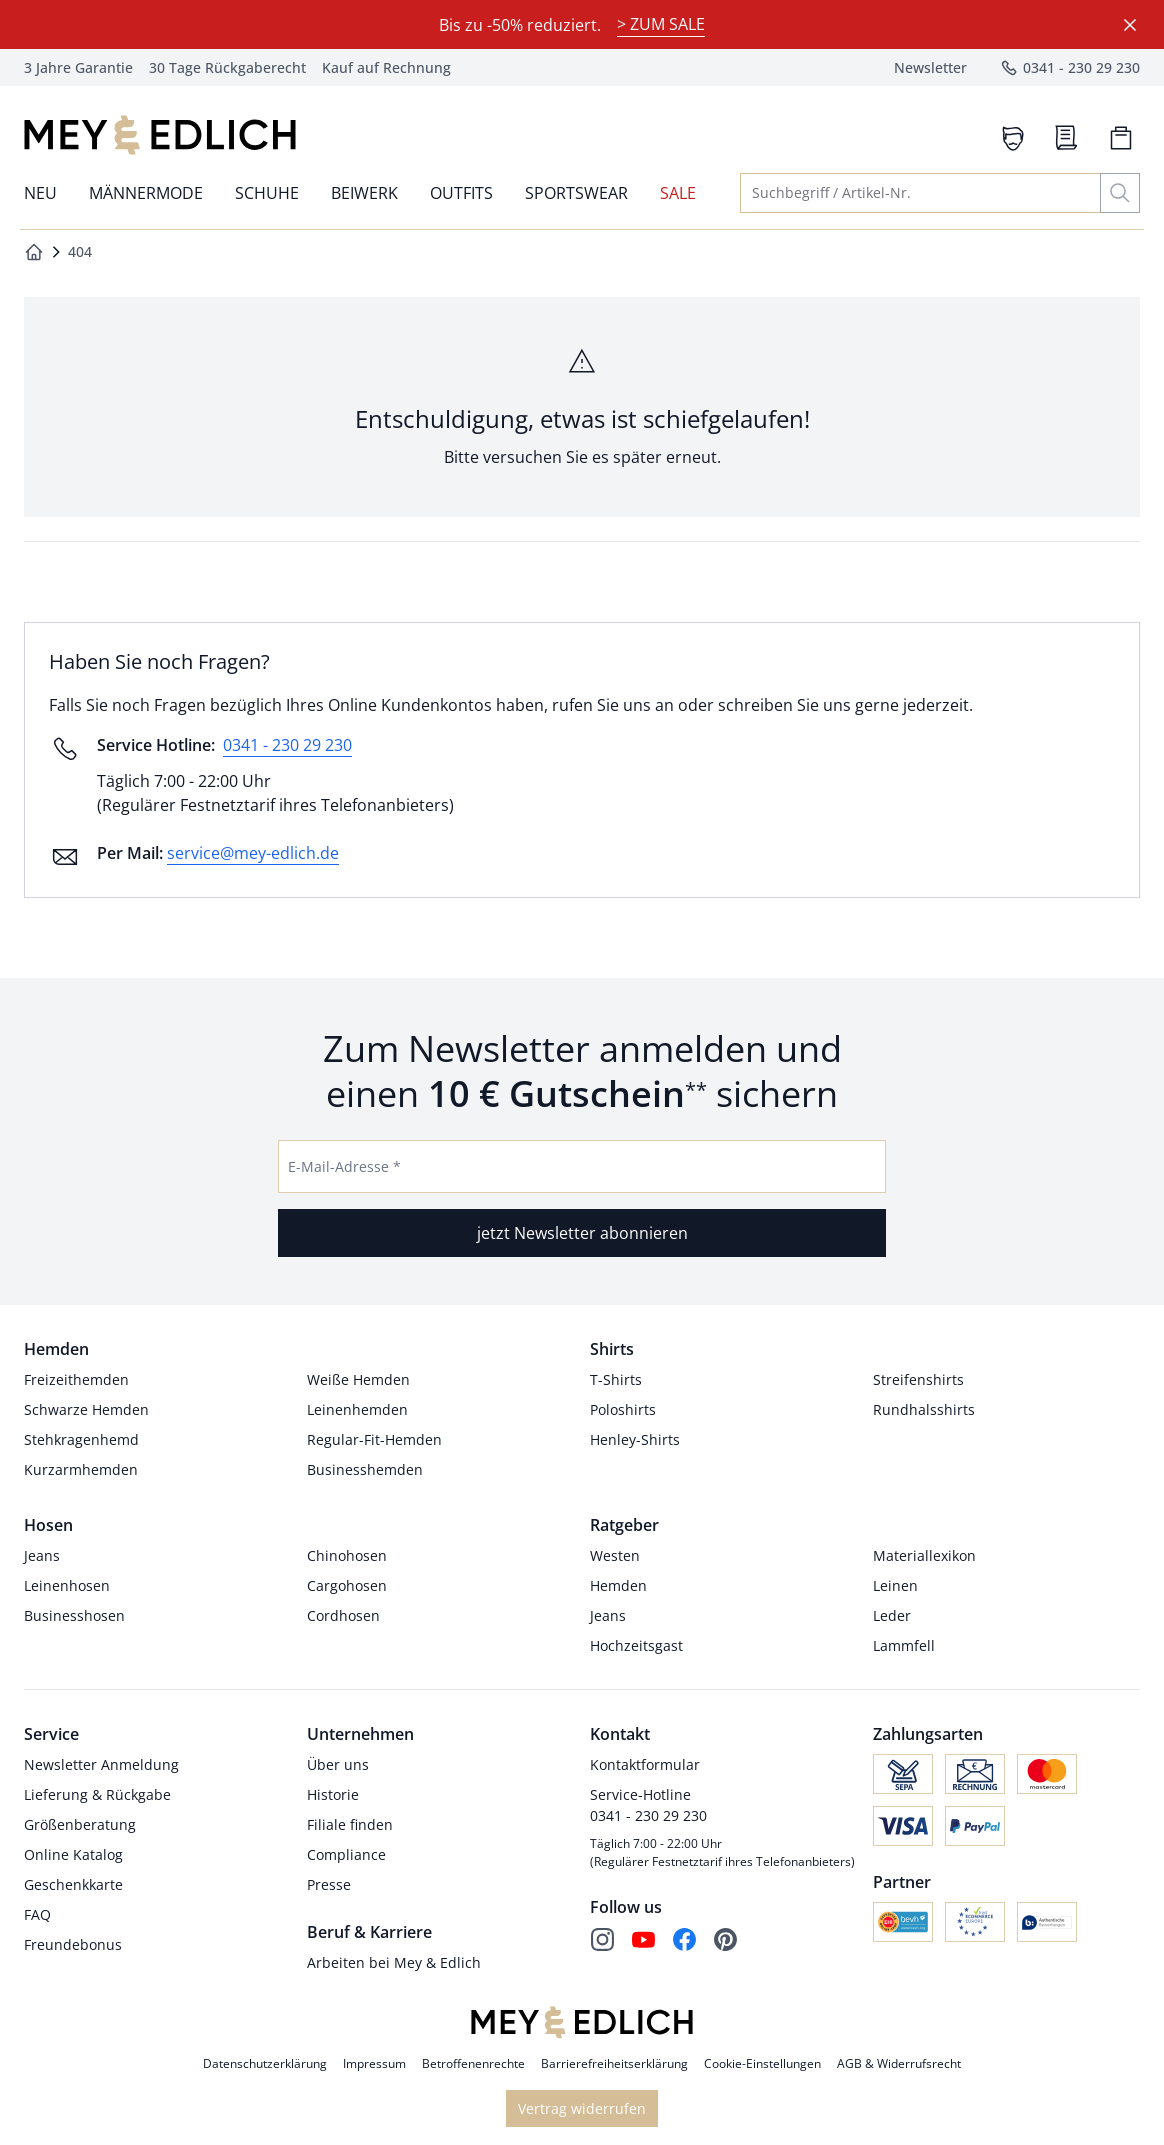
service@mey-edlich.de (253, 853)
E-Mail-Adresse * (344, 1166)
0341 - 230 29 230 (287, 745)
